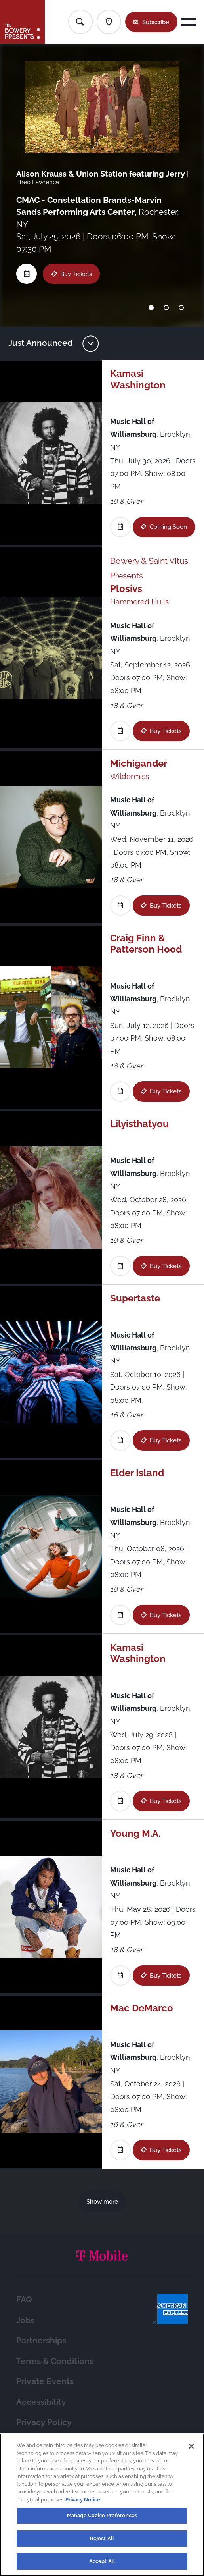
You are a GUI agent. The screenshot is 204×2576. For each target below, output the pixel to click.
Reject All (102, 2538)
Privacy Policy (44, 2422)
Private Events (45, 2381)
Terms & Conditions (54, 2361)
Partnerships (41, 2340)
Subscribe (155, 22)
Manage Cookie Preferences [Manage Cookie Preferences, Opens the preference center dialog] (102, 2515)
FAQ (24, 2299)
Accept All (102, 2561)
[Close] (191, 2446)
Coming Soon (168, 526)
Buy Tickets (76, 274)
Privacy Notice (82, 2500)
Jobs (25, 2320)
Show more (102, 2201)
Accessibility (41, 2402)
